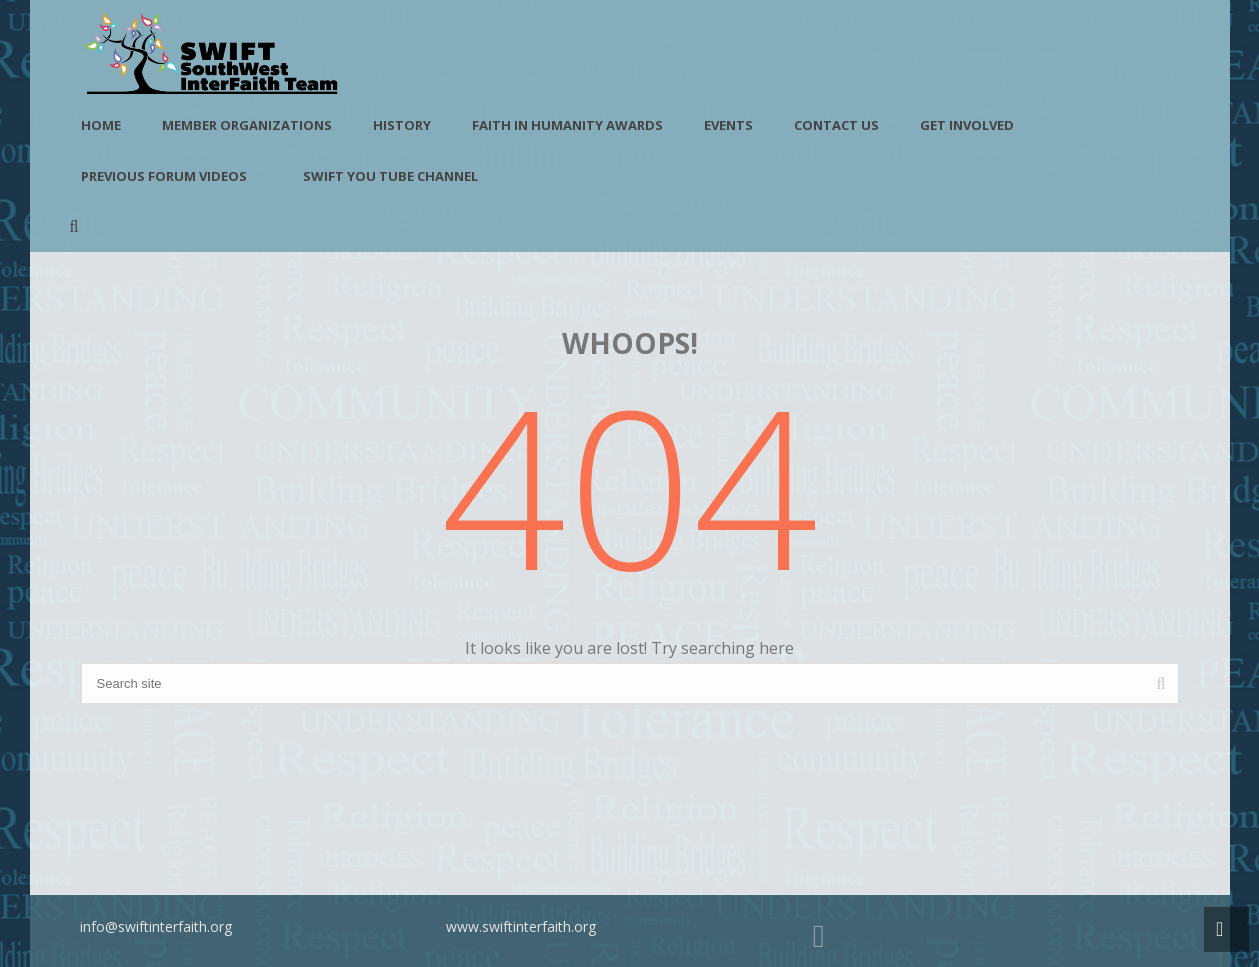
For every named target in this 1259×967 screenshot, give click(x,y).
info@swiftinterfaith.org (156, 926)
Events (728, 125)
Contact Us (836, 125)
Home (101, 125)
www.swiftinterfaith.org (521, 926)
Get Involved (967, 125)
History (402, 125)
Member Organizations (247, 125)
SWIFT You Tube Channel (390, 176)
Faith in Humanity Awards (567, 125)
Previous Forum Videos (164, 176)
